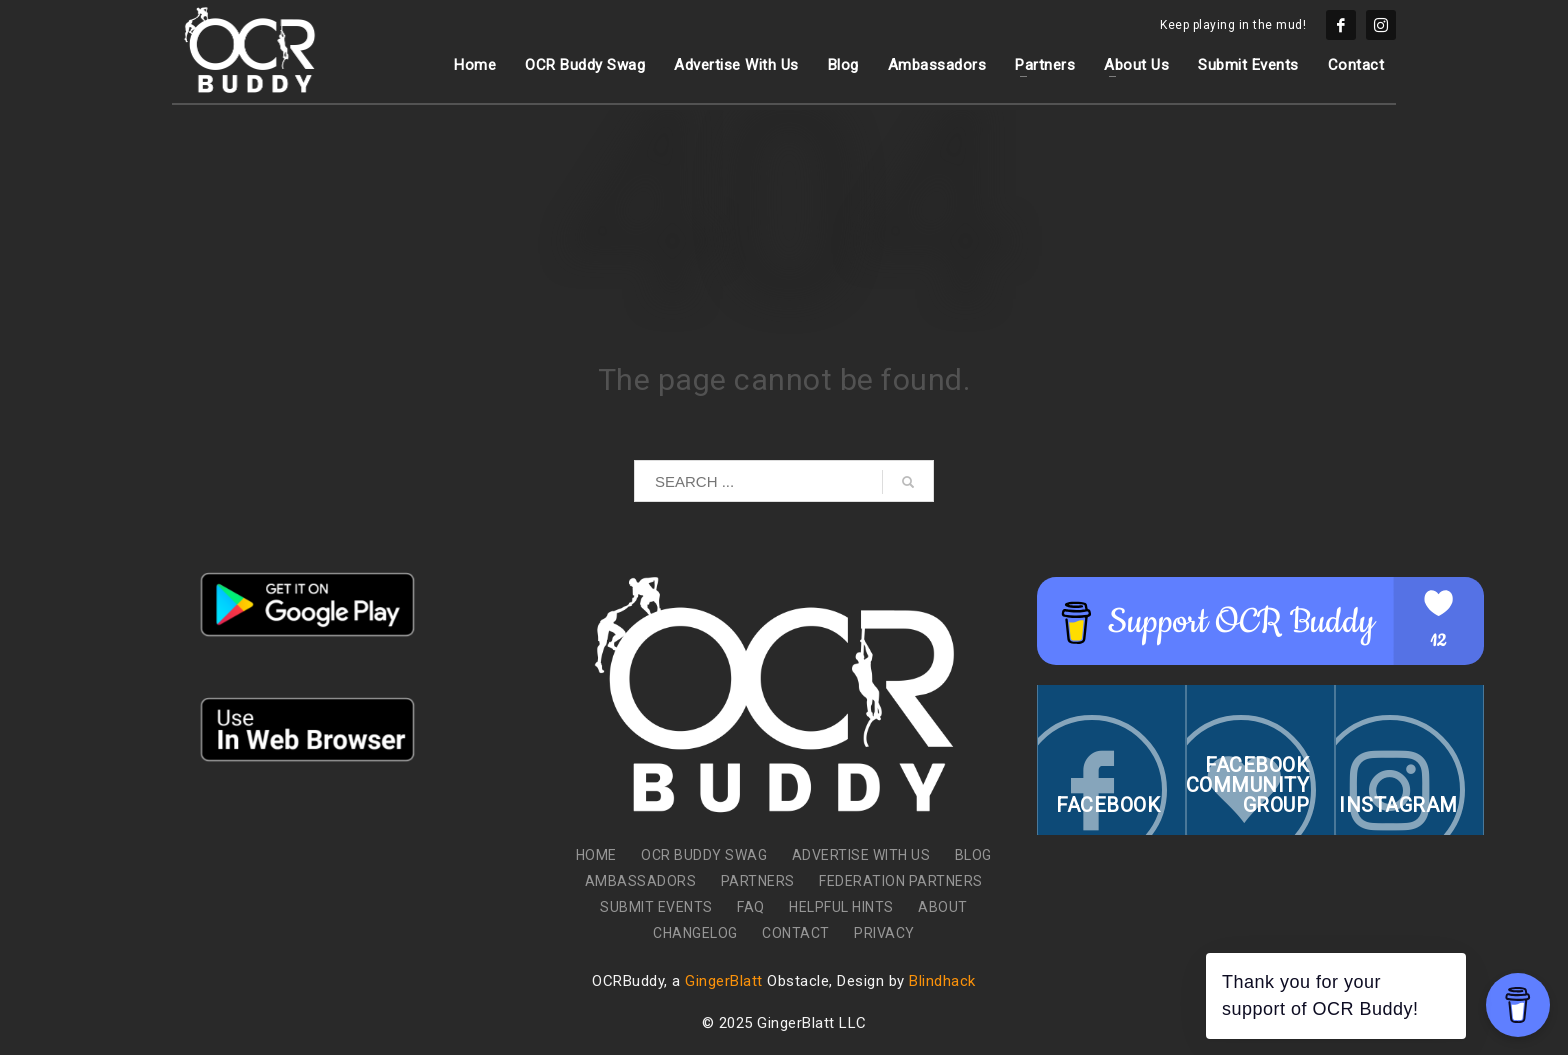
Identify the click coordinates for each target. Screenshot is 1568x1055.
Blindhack (942, 981)
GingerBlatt (724, 981)
